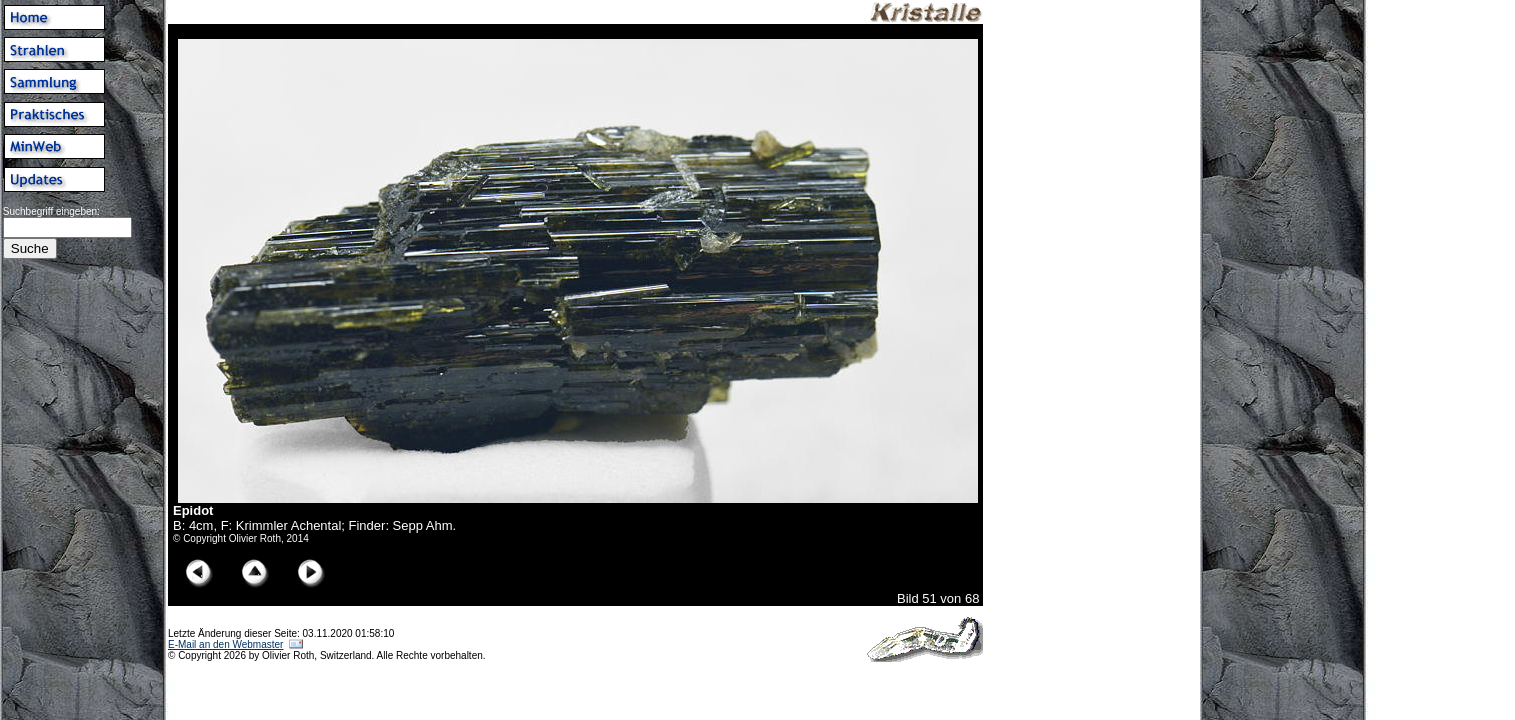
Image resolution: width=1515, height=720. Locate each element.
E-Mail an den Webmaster (225, 644)
